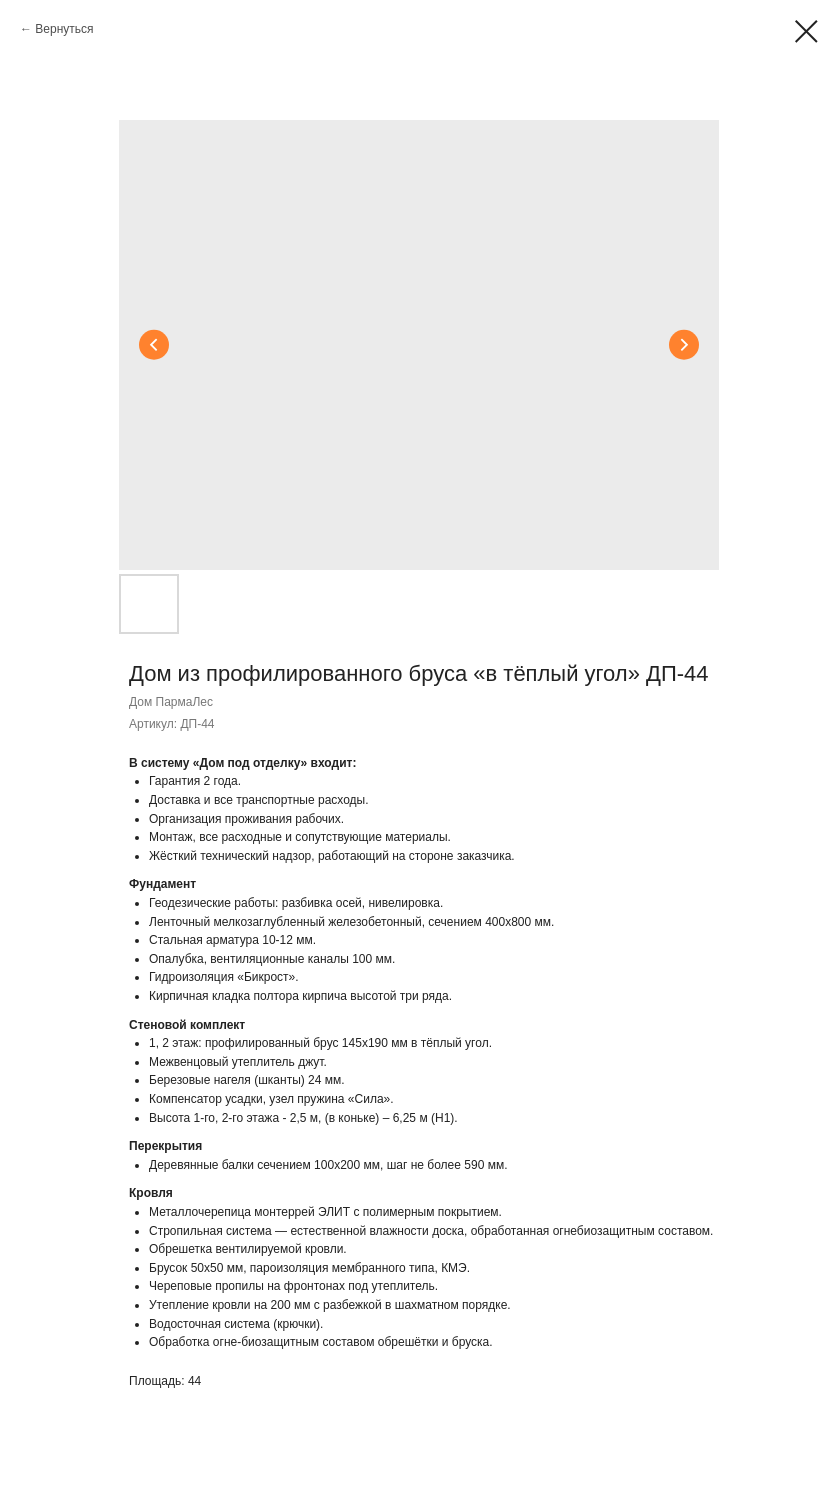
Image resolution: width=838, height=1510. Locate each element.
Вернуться (64, 29)
